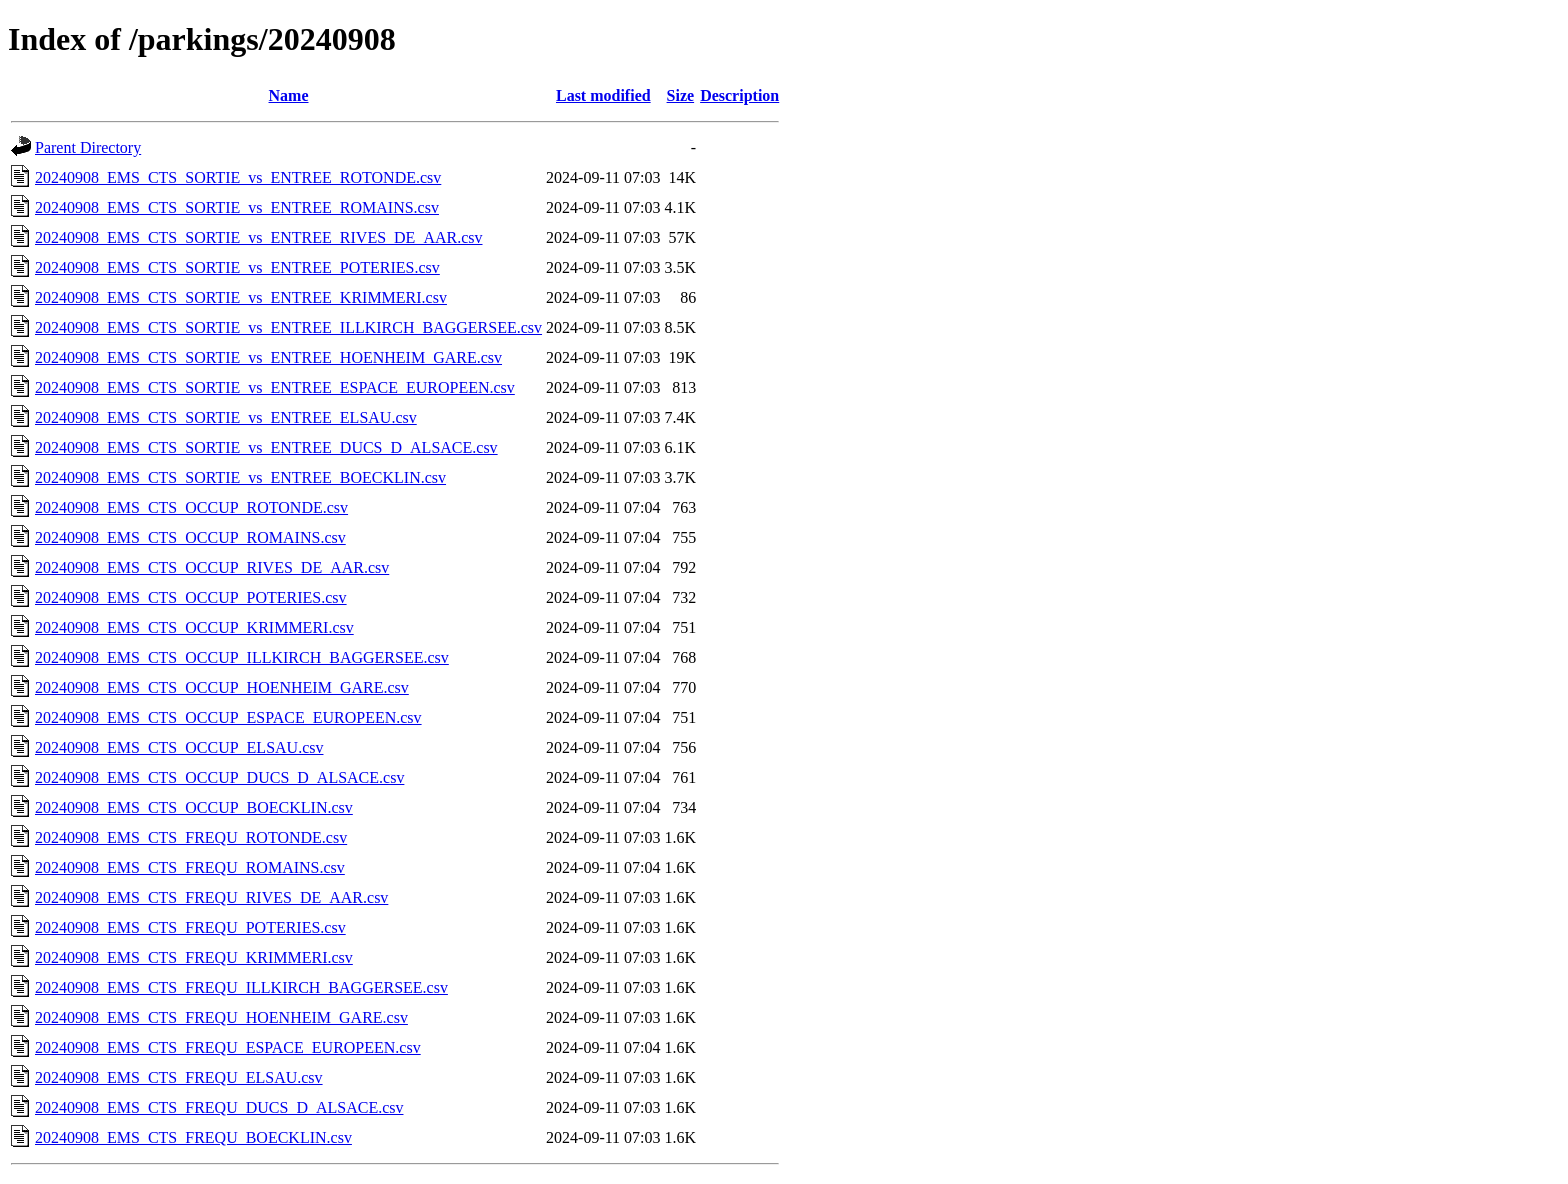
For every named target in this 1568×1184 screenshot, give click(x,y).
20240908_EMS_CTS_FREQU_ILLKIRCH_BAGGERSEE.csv (241, 987)
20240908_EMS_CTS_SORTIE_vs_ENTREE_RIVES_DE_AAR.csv (259, 237)
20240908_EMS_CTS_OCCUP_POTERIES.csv (191, 597)
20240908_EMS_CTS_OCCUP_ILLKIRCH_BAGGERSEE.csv (242, 657)
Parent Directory (88, 147)
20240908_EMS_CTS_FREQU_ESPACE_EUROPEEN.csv (228, 1047)
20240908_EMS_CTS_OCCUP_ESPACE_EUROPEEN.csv (228, 717)
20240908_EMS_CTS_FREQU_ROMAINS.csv (190, 867)
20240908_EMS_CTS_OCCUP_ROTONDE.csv (191, 507)
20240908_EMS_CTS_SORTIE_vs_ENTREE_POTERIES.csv (237, 267)
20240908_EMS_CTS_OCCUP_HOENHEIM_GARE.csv (222, 687)
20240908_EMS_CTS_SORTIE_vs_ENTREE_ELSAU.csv (226, 417)
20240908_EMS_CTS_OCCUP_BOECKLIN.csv (194, 807)
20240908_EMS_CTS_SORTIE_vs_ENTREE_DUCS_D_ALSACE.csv (266, 447)
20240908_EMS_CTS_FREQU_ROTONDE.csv (191, 837)
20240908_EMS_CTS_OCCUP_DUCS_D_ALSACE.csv (219, 777)
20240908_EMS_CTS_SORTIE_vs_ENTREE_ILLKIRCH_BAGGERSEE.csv (288, 327)
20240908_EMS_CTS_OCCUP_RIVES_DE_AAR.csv (212, 567)
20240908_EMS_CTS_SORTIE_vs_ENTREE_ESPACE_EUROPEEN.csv (275, 387)
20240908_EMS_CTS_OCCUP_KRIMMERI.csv (194, 627)
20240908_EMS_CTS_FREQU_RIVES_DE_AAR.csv (211, 897)
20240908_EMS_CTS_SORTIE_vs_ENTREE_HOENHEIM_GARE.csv (268, 357)
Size (681, 95)
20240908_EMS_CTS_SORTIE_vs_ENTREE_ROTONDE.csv (238, 177)
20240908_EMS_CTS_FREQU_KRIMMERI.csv (194, 957)
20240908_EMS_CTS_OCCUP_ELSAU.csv (179, 747)
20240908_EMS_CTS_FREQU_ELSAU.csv (179, 1077)
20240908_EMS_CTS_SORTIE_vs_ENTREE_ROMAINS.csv (237, 207)
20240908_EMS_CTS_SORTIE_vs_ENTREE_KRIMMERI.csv (241, 297)
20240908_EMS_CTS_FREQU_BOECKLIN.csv (193, 1137)
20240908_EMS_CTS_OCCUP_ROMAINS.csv (190, 537)
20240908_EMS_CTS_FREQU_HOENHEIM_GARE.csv (221, 1017)
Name (289, 95)
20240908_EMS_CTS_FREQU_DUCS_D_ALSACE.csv (219, 1107)
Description (739, 95)
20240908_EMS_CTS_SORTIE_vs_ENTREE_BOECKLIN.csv (240, 477)
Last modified (603, 95)
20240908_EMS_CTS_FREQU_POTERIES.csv (190, 927)
